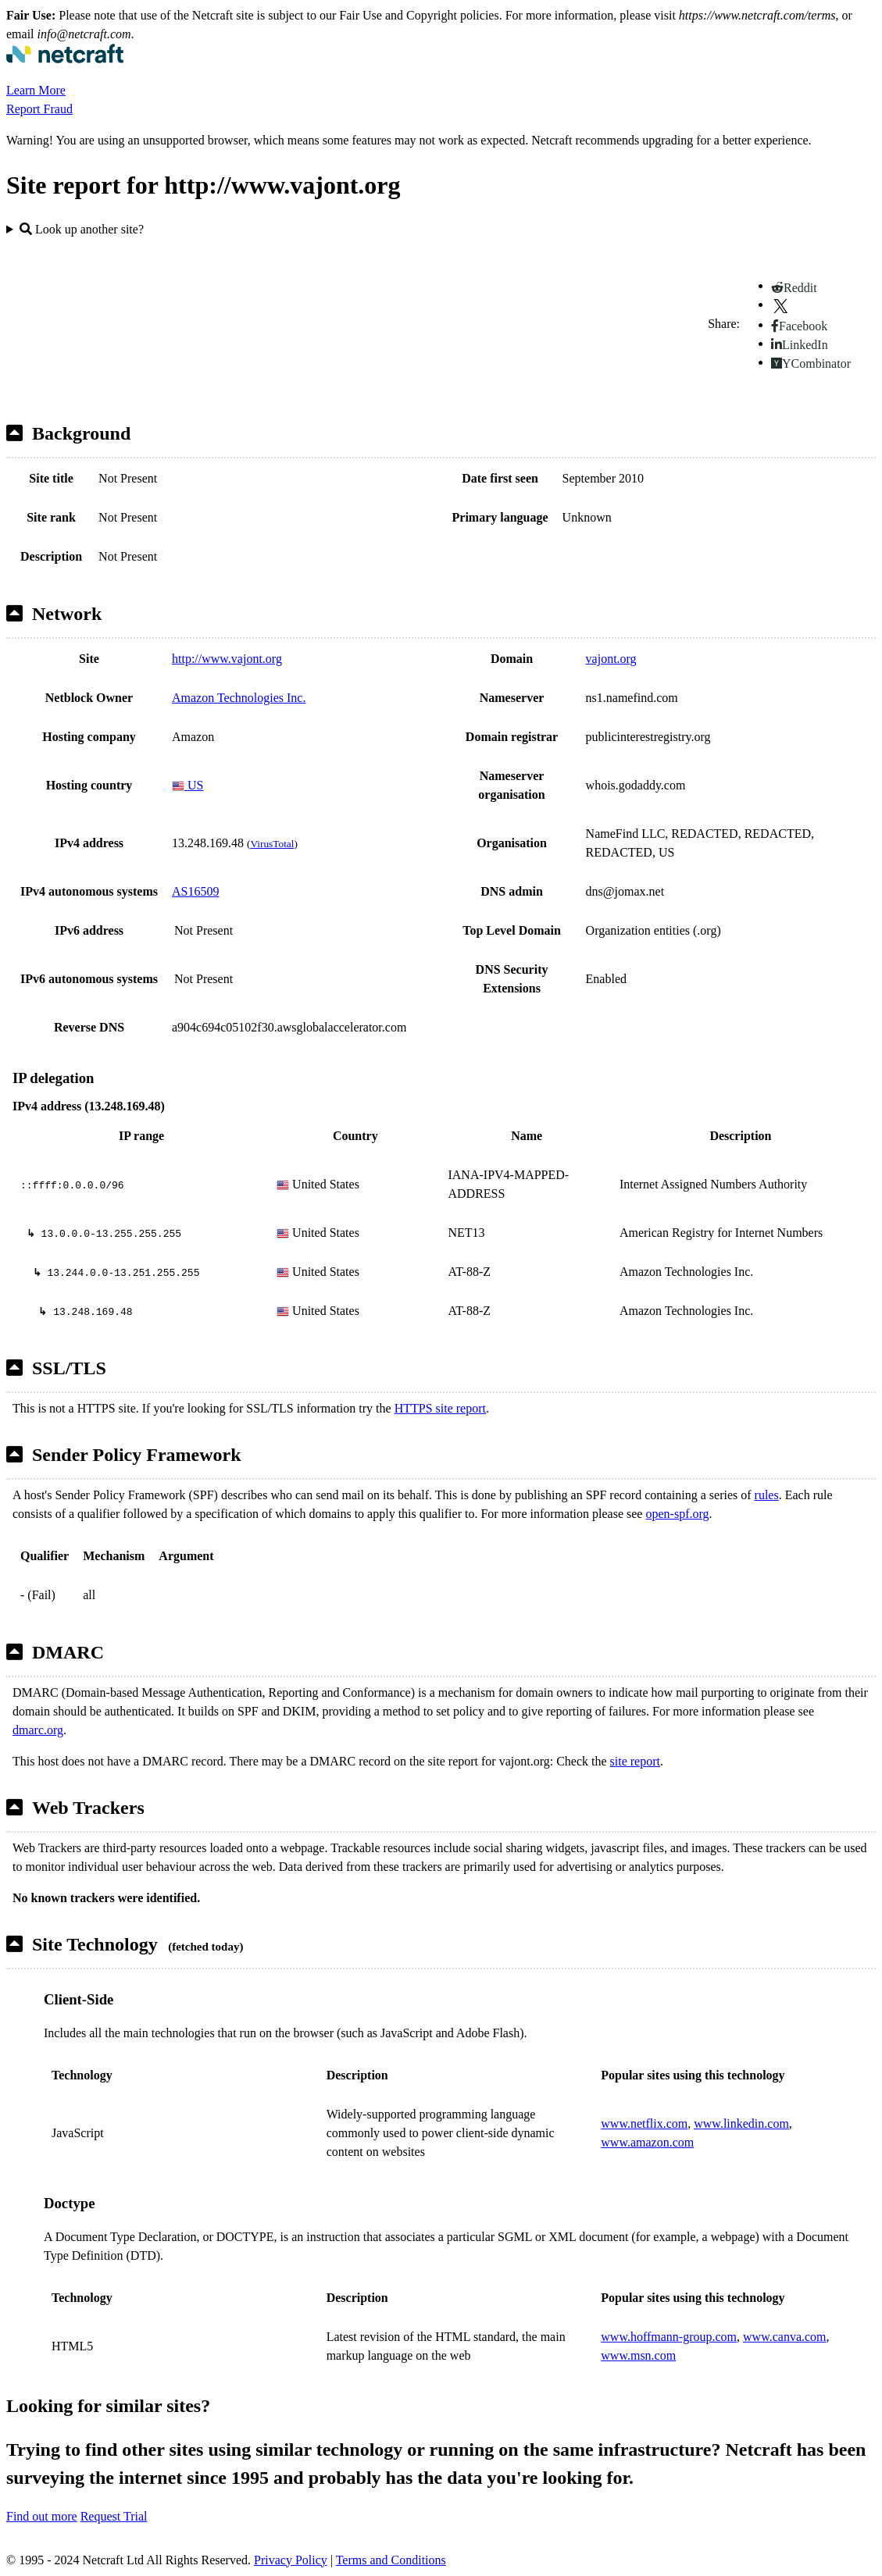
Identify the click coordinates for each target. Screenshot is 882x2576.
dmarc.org (37, 1730)
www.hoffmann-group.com (669, 2336)
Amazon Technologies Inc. (238, 697)
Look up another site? (82, 229)
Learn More (36, 90)
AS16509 (195, 891)
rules (767, 1495)
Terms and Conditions (391, 2560)
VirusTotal (272, 844)
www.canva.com (784, 2336)
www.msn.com (638, 2355)
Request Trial (114, 2516)
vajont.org (611, 658)
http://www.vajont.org (227, 658)
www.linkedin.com (741, 2123)
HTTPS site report (440, 1408)
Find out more (41, 2516)
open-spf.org (677, 1513)
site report (635, 1761)
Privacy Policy (290, 2560)
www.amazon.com (647, 2142)
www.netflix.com (644, 2123)
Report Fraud (39, 109)
